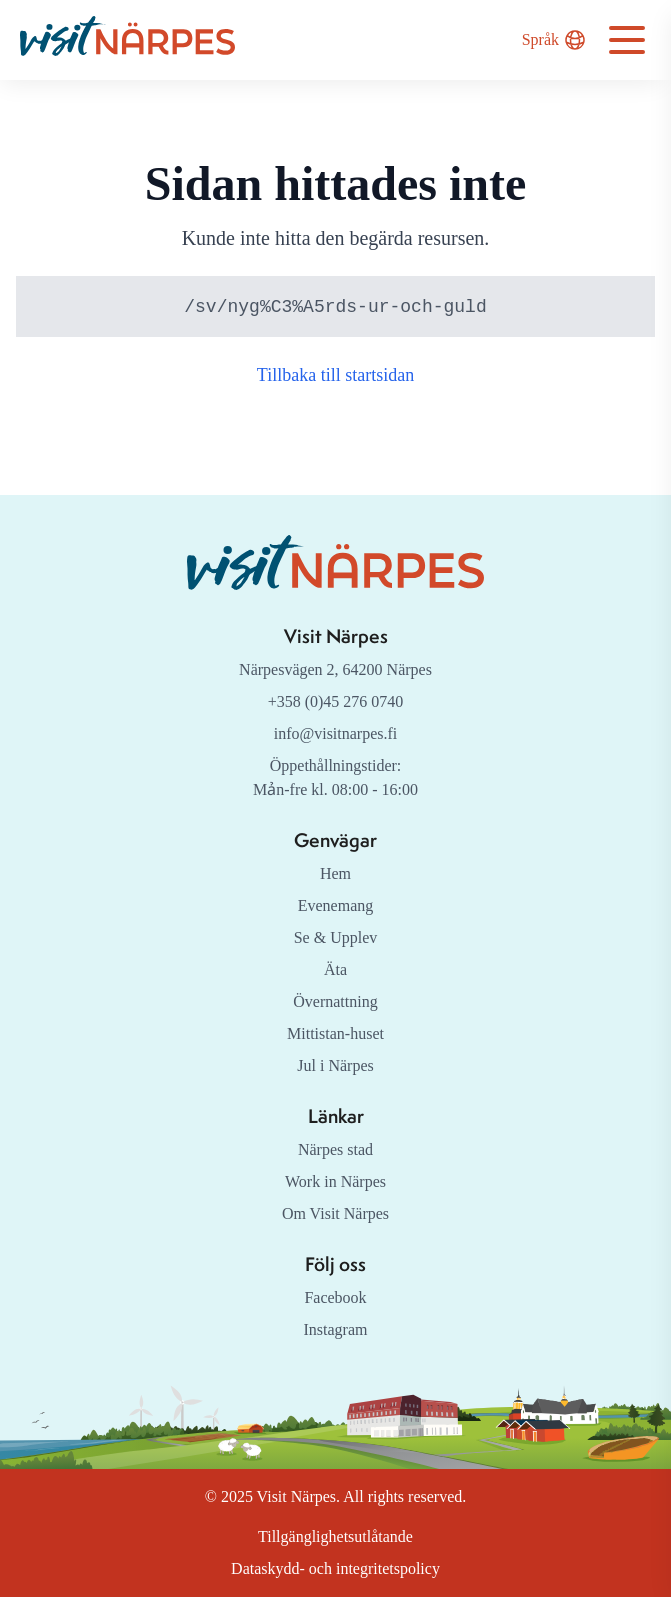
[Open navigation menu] (627, 40)
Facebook (336, 1297)
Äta (336, 969)
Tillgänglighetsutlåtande (335, 1536)
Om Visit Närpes (335, 1213)
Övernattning (336, 1001)
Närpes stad (335, 1149)
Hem (336, 873)
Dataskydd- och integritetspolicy (336, 1568)
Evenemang (336, 905)
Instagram (336, 1329)
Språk (553, 40)
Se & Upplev (335, 937)
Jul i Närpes (335, 1065)
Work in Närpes (336, 1181)
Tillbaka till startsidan (335, 376)
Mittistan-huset (335, 1033)
